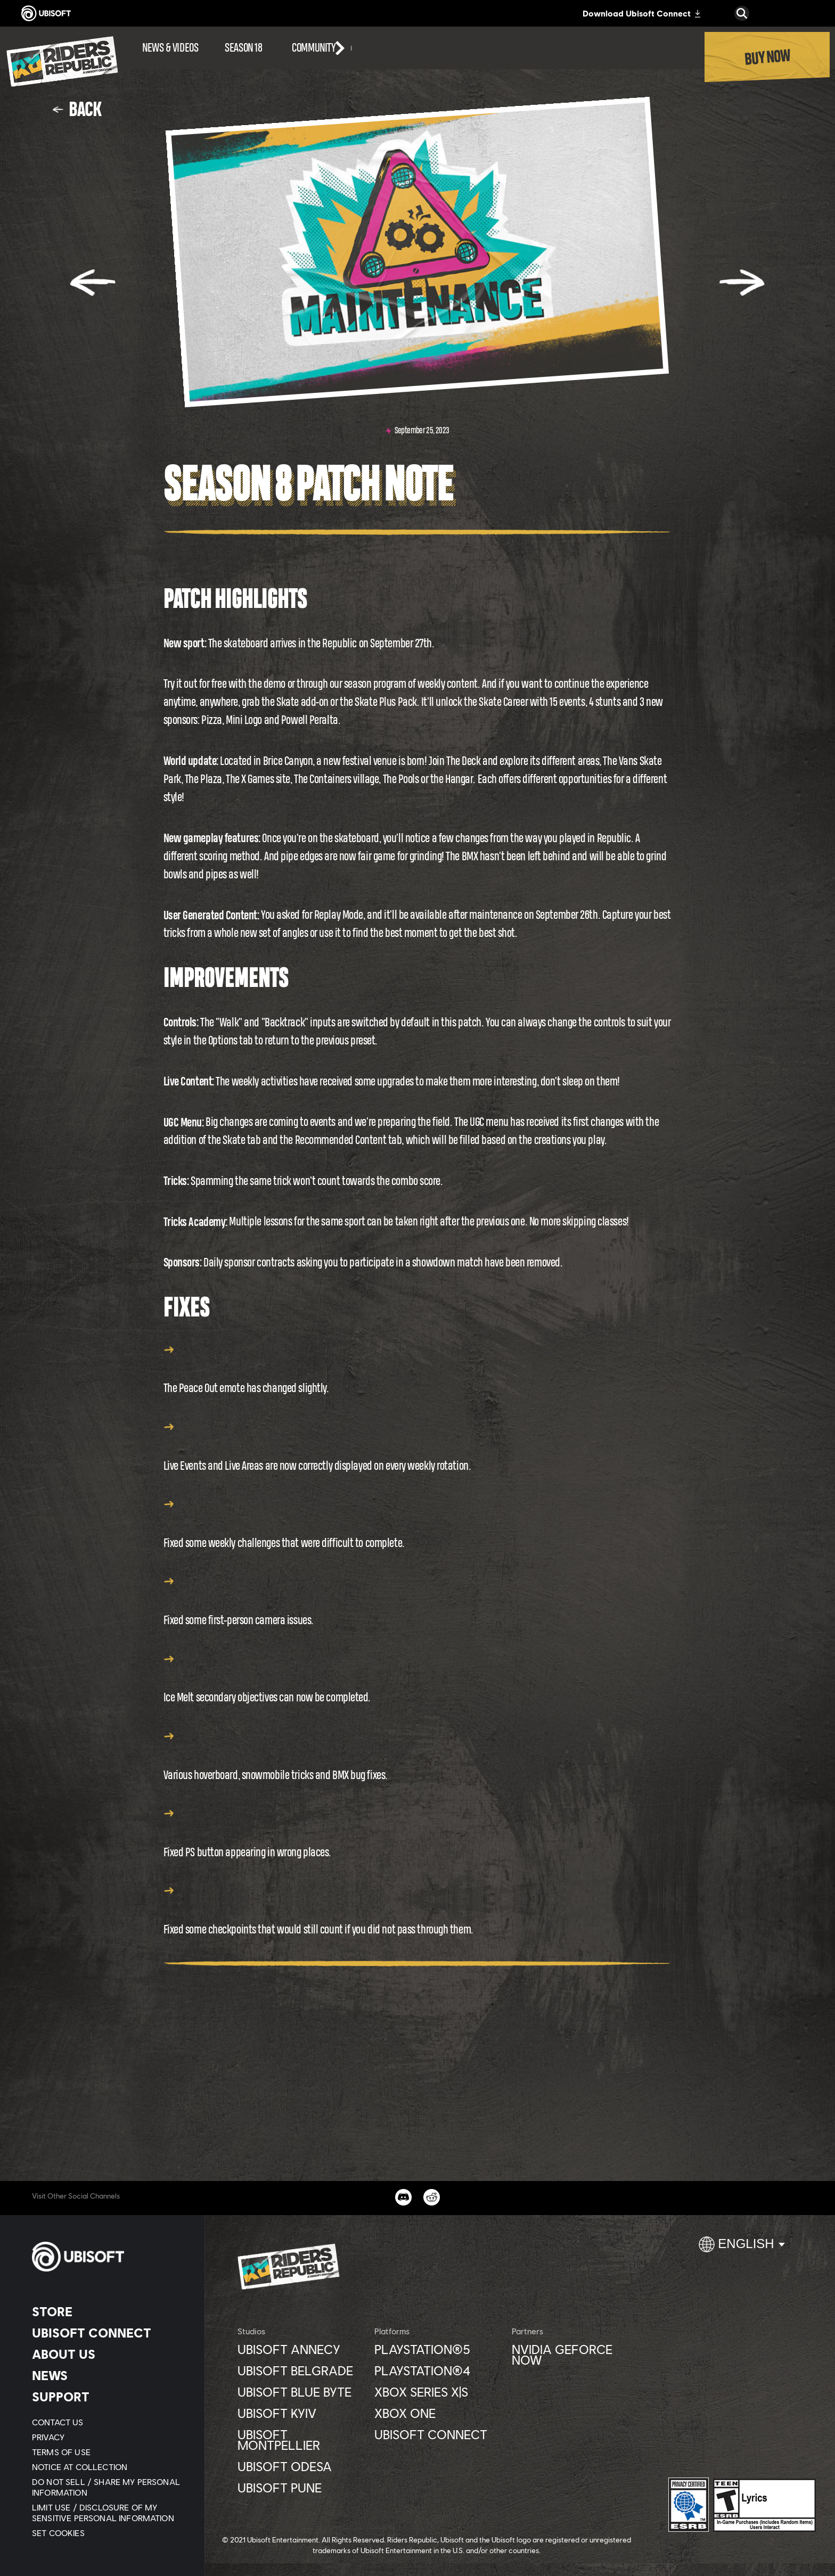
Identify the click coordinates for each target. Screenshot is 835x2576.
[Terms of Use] (109, 2452)
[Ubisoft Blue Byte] (301, 2391)
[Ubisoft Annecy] (301, 2349)
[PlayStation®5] (437, 2349)
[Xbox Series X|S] (437, 2391)
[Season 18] (243, 48)
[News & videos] (170, 48)
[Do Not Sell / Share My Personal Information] (109, 2487)
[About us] (109, 2354)
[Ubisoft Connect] (109, 2332)
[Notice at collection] (109, 2467)
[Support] (109, 2396)
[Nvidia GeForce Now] (575, 2354)
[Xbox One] (437, 2413)
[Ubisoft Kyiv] (301, 2413)
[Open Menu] (3, 33)
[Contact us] (109, 2422)
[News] (109, 2375)
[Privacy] (109, 2437)
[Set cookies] (58, 2533)
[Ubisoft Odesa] (301, 2466)
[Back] (77, 109)
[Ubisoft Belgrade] (301, 2370)
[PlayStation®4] (437, 2370)
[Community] (322, 48)
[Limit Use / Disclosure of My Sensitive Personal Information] (109, 2512)
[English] (742, 2248)
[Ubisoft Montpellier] (301, 2439)
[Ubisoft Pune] (301, 2487)
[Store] (109, 2311)
